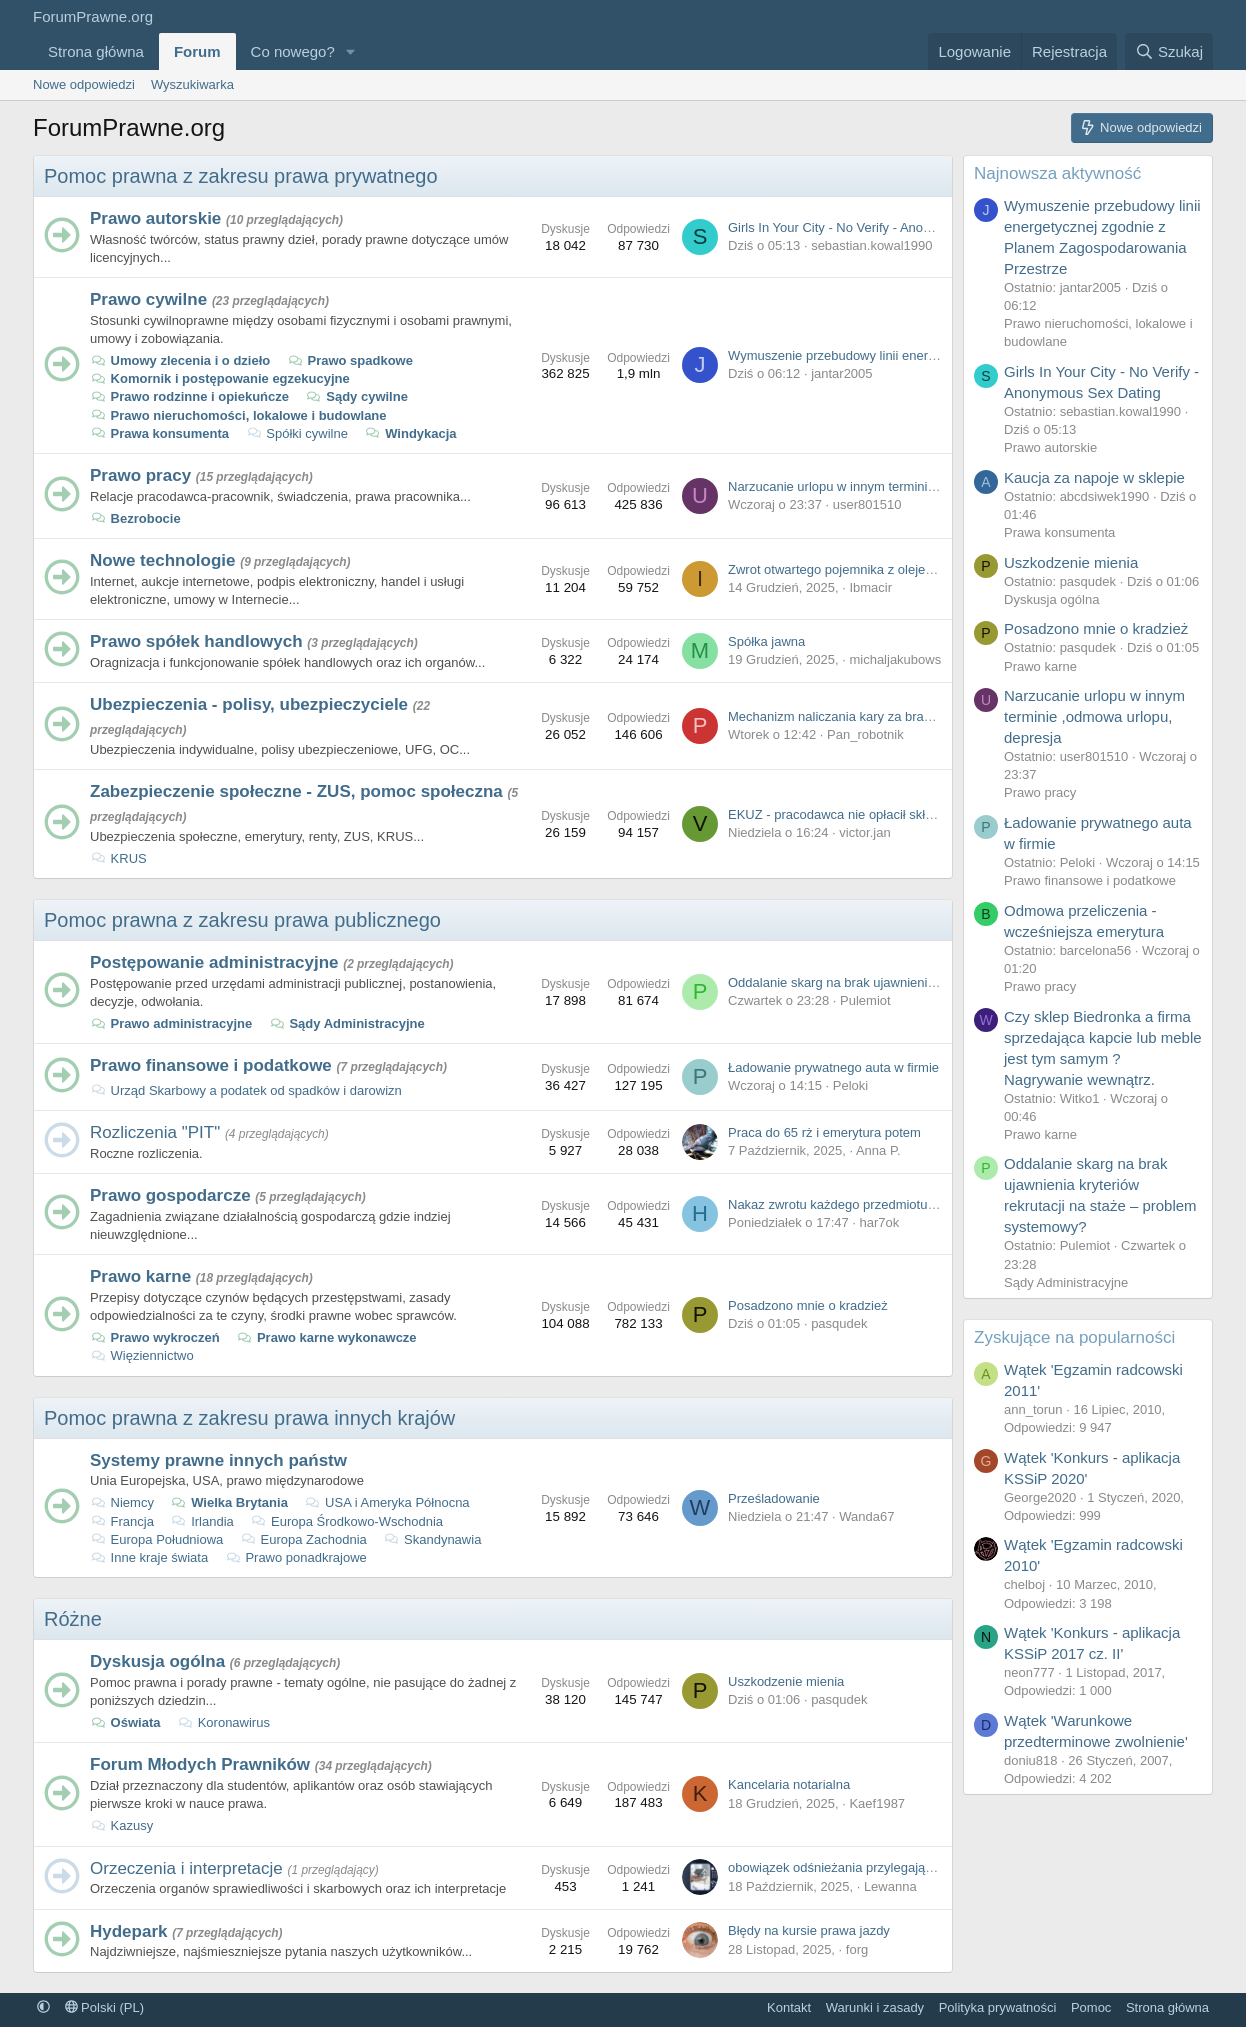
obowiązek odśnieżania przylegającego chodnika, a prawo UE (906, 1867)
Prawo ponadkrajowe (296, 1557)
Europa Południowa (156, 1539)
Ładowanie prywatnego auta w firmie (833, 1067)
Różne (73, 1619)
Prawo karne (140, 1276)
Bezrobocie (135, 518)
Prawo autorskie (155, 218)
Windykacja (411, 433)
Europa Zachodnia (303, 1539)
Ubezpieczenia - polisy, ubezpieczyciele (249, 704)
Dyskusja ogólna (157, 1661)
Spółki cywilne (297, 433)
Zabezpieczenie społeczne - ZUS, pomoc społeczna (296, 791)
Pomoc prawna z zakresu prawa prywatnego (241, 176)
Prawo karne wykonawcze (326, 1337)
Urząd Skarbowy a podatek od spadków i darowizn (246, 1090)
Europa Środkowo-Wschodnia (346, 1521)
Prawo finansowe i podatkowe (211, 1065)
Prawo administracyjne (171, 1023)
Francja (122, 1521)
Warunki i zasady (875, 2007)
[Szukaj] (1169, 51)
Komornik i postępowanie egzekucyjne (220, 378)
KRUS (118, 858)
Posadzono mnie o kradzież (808, 1305)
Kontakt (789, 2007)
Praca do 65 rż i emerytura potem (824, 1132)
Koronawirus (223, 1722)
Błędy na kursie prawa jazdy (809, 1930)
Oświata (125, 1722)
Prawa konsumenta (159, 433)
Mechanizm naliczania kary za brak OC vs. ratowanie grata (897, 716)
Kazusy (121, 1825)
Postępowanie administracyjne (214, 962)
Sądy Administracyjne (347, 1023)
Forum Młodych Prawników (200, 1764)
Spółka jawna (766, 641)
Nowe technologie (162, 560)
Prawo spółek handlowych (196, 641)
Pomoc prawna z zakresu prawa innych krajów (249, 1418)
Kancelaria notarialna (789, 1784)
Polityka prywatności (998, 2007)
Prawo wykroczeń (155, 1337)
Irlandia (202, 1521)
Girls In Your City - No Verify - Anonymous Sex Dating (882, 227)
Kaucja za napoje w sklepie (1094, 477)
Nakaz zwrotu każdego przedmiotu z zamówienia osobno (892, 1204)
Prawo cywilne (148, 299)
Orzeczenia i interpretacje (186, 1868)
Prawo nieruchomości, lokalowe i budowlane (238, 415)
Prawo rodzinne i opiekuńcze (189, 396)
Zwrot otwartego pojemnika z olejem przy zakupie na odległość (908, 569)
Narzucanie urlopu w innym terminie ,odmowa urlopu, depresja (908, 486)
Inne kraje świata (149, 1557)
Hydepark (128, 1931)
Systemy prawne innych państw (218, 1460)
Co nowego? (293, 51)
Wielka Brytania (229, 1502)
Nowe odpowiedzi (84, 84)
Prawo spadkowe (350, 360)
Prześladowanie (774, 1498)
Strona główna (96, 51)
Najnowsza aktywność (1057, 173)
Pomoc (1091, 2007)
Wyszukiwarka (192, 84)
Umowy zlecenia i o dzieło (180, 360)
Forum (197, 51)
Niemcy (122, 1502)
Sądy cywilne (357, 396)
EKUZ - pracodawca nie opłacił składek (840, 814)
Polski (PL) (104, 2007)
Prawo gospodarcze (170, 1195)
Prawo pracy (140, 475)
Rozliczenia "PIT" (155, 1132)
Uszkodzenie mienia (786, 1681)
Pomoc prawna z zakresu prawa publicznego (242, 920)
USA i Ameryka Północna (386, 1502)
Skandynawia (432, 1539)
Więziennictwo (142, 1355)
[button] (351, 51)
